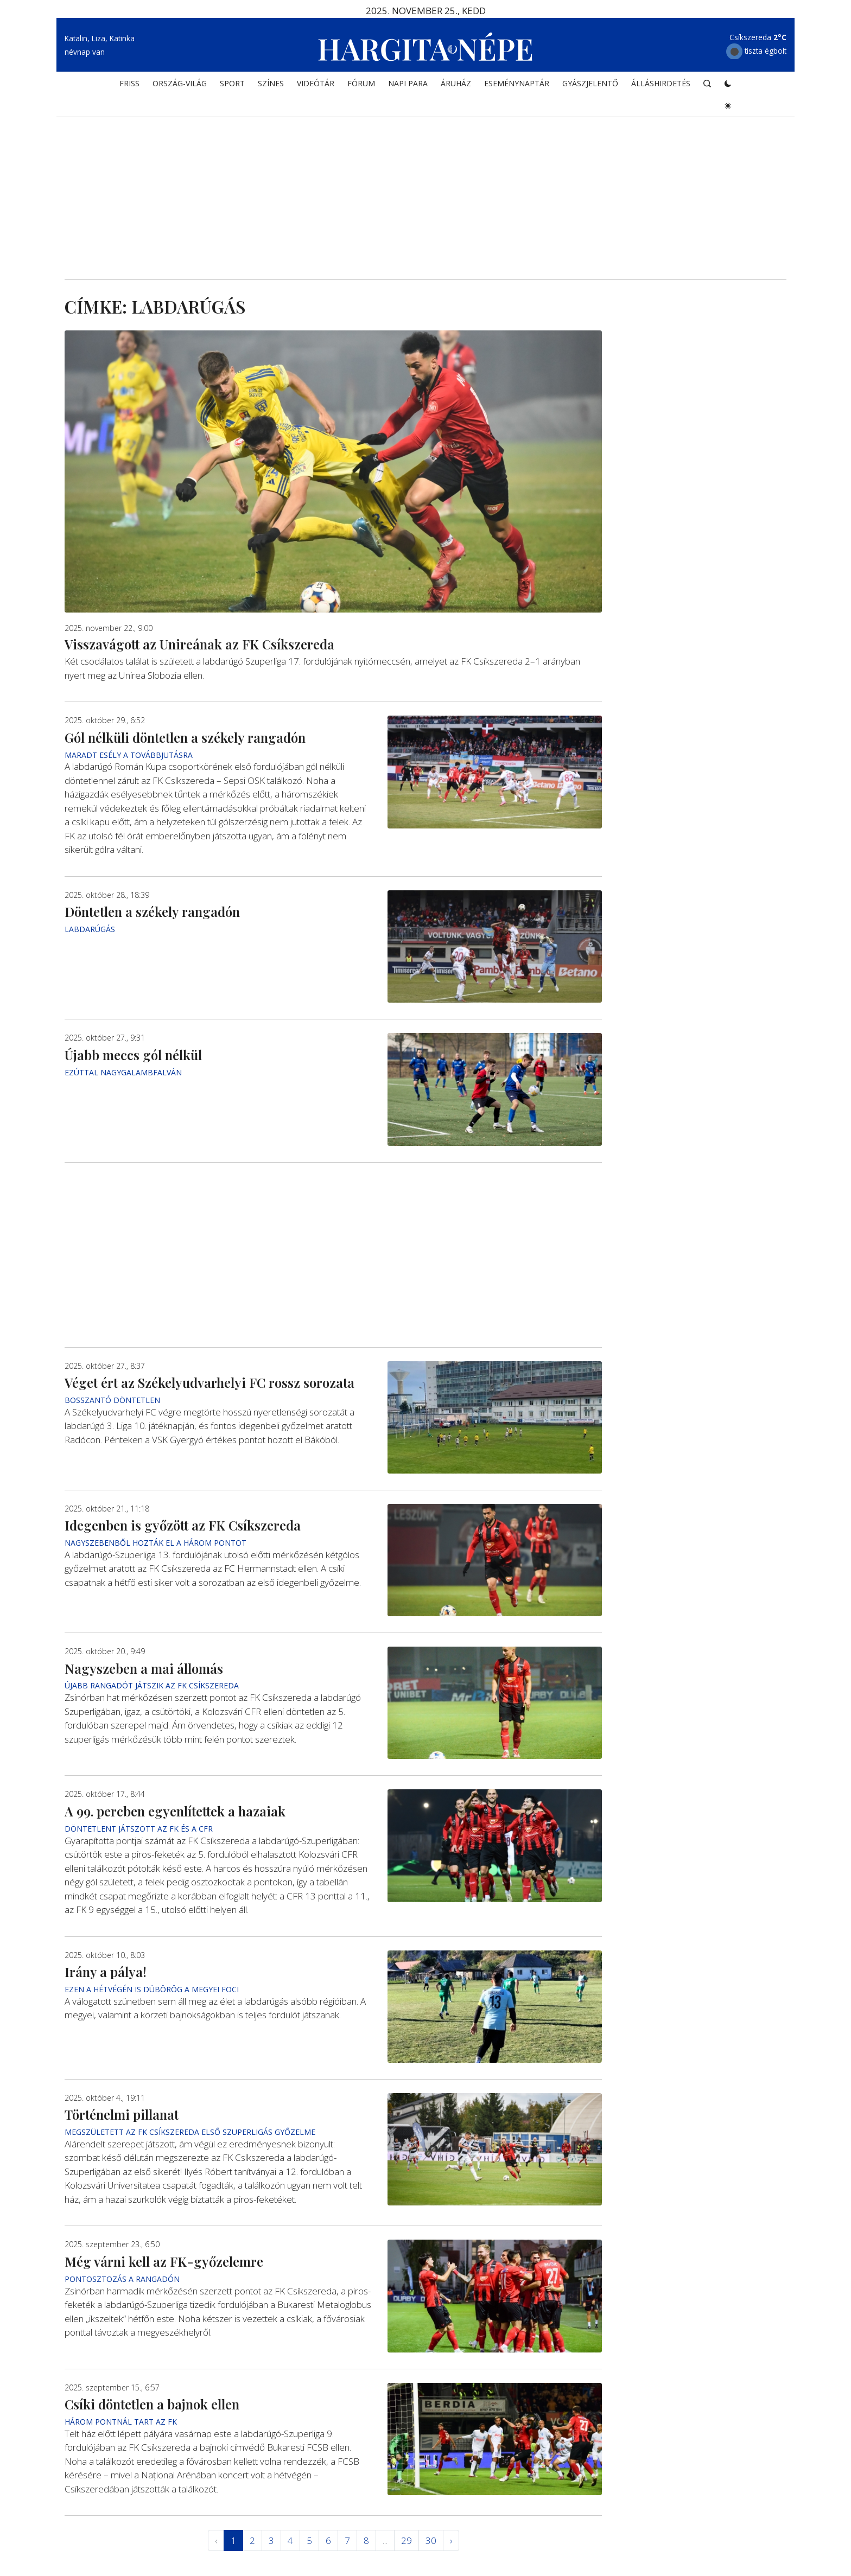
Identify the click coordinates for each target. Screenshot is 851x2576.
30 (431, 2540)
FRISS (129, 85)
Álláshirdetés (660, 85)
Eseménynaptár (516, 85)
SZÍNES (271, 85)
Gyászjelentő (590, 85)
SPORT (232, 85)
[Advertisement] (425, 188)
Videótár (315, 85)
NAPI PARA (408, 85)
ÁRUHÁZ (456, 85)
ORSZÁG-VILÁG (180, 85)
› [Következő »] (451, 2540)
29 (406, 2540)
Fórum (361, 85)
